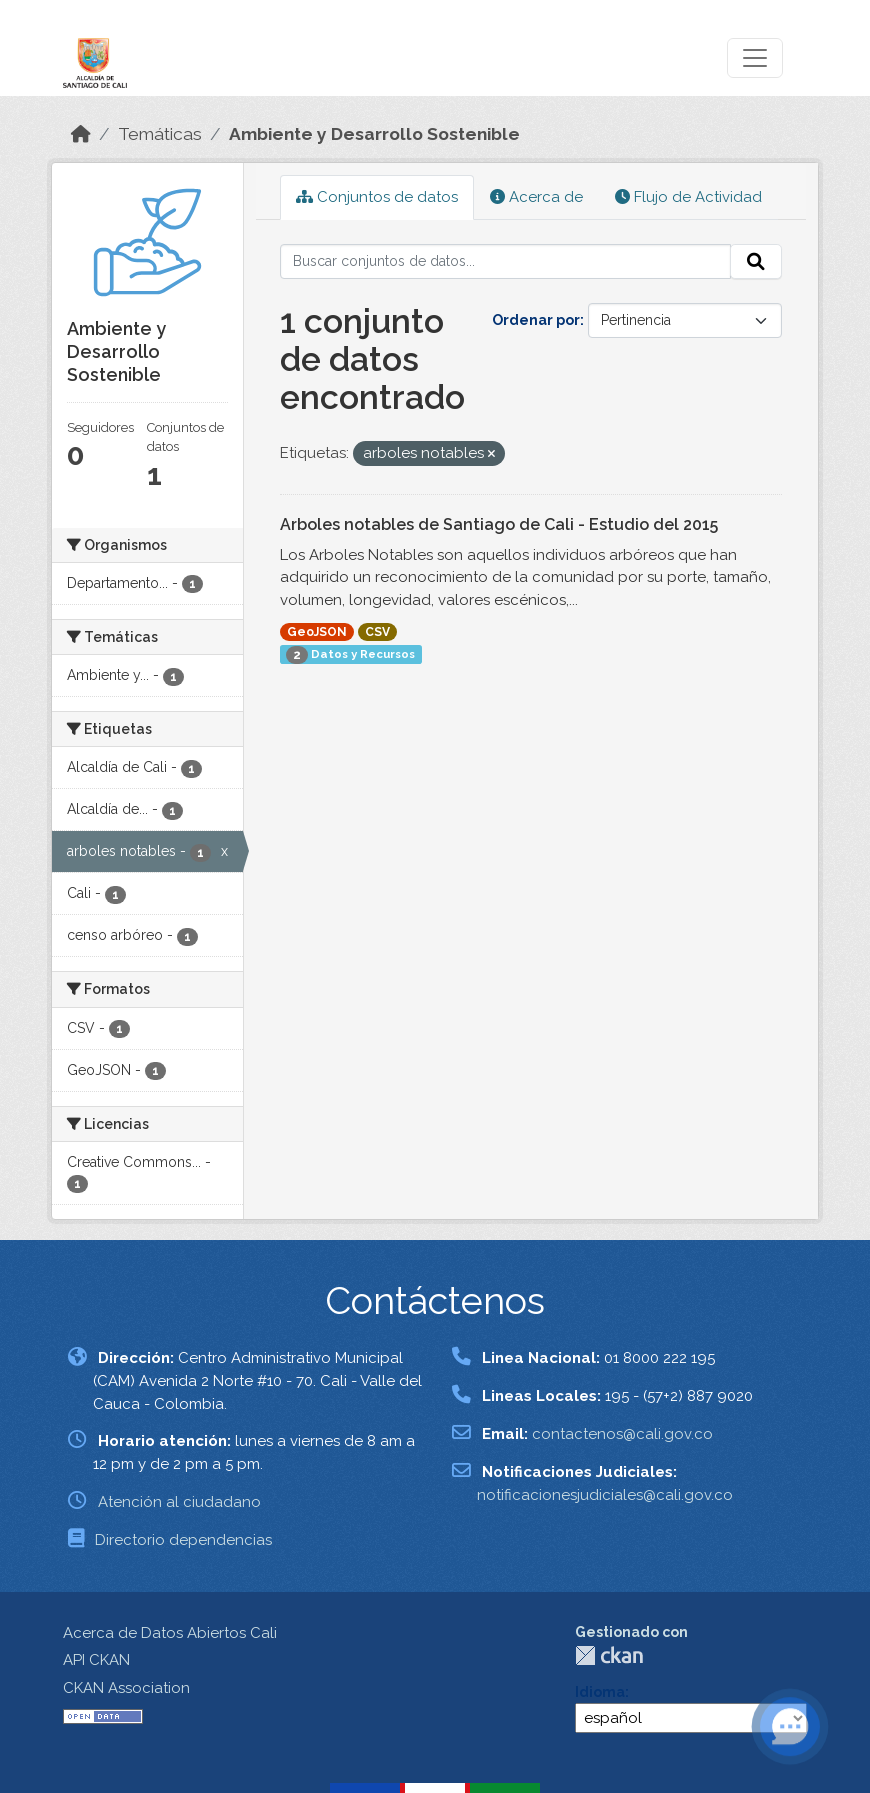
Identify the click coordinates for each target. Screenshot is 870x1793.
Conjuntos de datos (377, 197)
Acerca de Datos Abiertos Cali (170, 1633)
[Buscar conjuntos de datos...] (506, 262)
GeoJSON (317, 632)
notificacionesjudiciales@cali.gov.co (605, 1495)
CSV (377, 632)
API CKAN (96, 1660)
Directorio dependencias (183, 1540)
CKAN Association (126, 1688)
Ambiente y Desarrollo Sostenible (374, 134)
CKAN (609, 1655)
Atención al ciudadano (179, 1502)
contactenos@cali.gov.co (622, 1434)
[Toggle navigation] (755, 58)
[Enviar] (756, 262)
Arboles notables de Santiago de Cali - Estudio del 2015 (499, 524)
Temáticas (160, 134)
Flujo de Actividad (688, 197)
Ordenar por (536, 320)
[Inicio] (81, 134)
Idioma (600, 1692)
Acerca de (536, 197)
